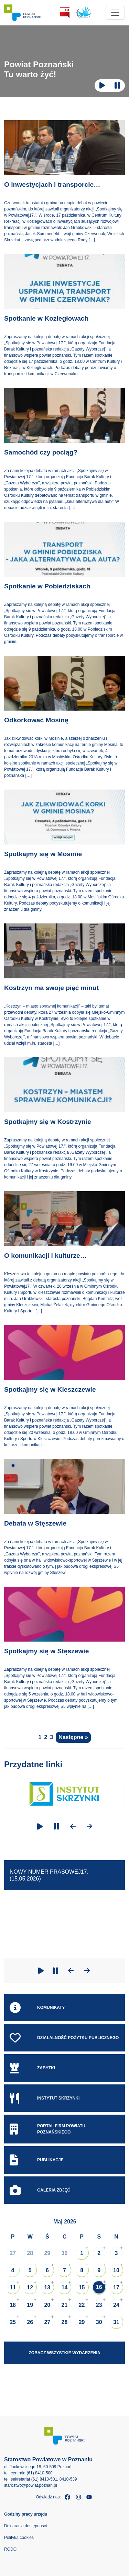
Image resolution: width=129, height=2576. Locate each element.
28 (30, 2253)
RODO (10, 2549)
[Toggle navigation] (115, 13)
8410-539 (68, 2479)
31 (116, 2322)
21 (65, 2305)
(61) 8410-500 (39, 2473)
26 (30, 2322)
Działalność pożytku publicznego (64, 2037)
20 (47, 2305)
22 (82, 2305)
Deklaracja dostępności (25, 2525)
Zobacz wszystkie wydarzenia (64, 2352)
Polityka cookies (19, 2537)
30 (65, 2253)
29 (47, 2253)
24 (116, 2305)
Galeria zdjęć (40, 2190)
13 (47, 2287)
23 (99, 2305)
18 (13, 2305)
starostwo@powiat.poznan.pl (30, 2485)
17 (116, 2287)
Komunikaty (37, 2007)
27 (13, 2253)
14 (65, 2287)
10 (116, 2270)
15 (82, 2287)
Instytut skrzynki (44, 2098)
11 (13, 2287)
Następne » (73, 1737)
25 (13, 2322)
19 (30, 2305)
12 (30, 2287)
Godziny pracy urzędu (25, 2514)
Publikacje (37, 2159)
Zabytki (32, 2067)
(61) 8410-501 (43, 2479)
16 (99, 2287)
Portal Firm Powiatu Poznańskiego (47, 2129)
